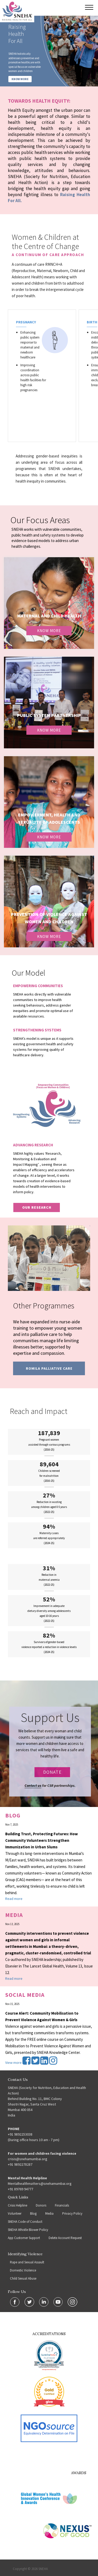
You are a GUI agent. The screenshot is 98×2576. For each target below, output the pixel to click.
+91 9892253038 (20, 2134)
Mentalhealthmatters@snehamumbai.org (40, 2183)
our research (36, 1207)
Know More (49, 630)
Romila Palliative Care (49, 1368)
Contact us (33, 1785)
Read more (13, 1898)
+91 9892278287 (20, 2164)
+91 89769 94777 (20, 2189)
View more (13, 2062)
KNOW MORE (19, 79)
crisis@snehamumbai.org (27, 2159)
